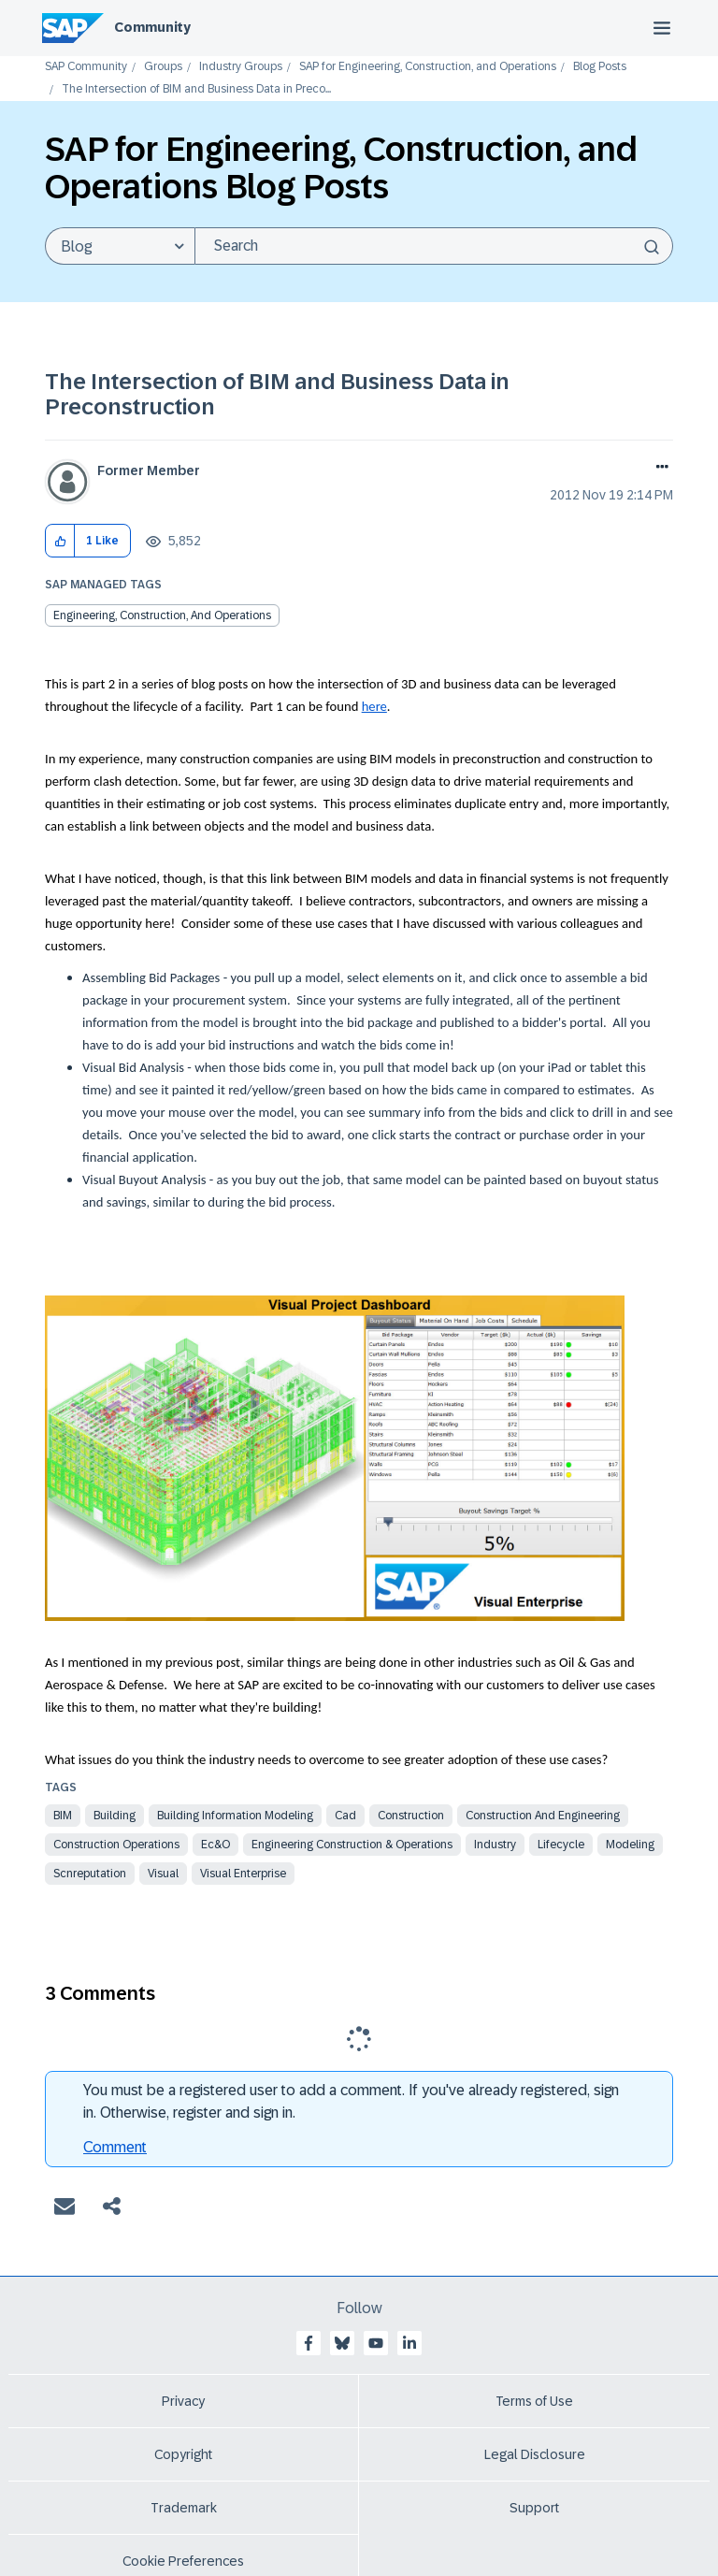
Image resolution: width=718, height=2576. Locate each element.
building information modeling (235, 1815)
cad (345, 1815)
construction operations (116, 1844)
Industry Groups (240, 67)
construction (411, 1815)
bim (62, 1815)
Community (152, 27)
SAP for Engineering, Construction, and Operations (427, 67)
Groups (163, 67)
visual (163, 1873)
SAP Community (86, 67)
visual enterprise (243, 1873)
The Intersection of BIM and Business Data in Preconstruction (277, 393)
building (114, 1815)
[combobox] (433, 246)
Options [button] (658, 468)
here (374, 706)
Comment (115, 2147)
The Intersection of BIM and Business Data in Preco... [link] (196, 89)
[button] (60, 541)
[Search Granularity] (119, 246)
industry (495, 1844)
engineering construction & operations (351, 1844)
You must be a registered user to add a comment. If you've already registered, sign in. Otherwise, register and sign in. (351, 2101)
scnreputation (89, 1873)
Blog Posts (599, 67)
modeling (630, 1844)
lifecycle (561, 1844)
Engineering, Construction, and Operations (162, 615)
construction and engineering (543, 1815)
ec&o (215, 1844)
